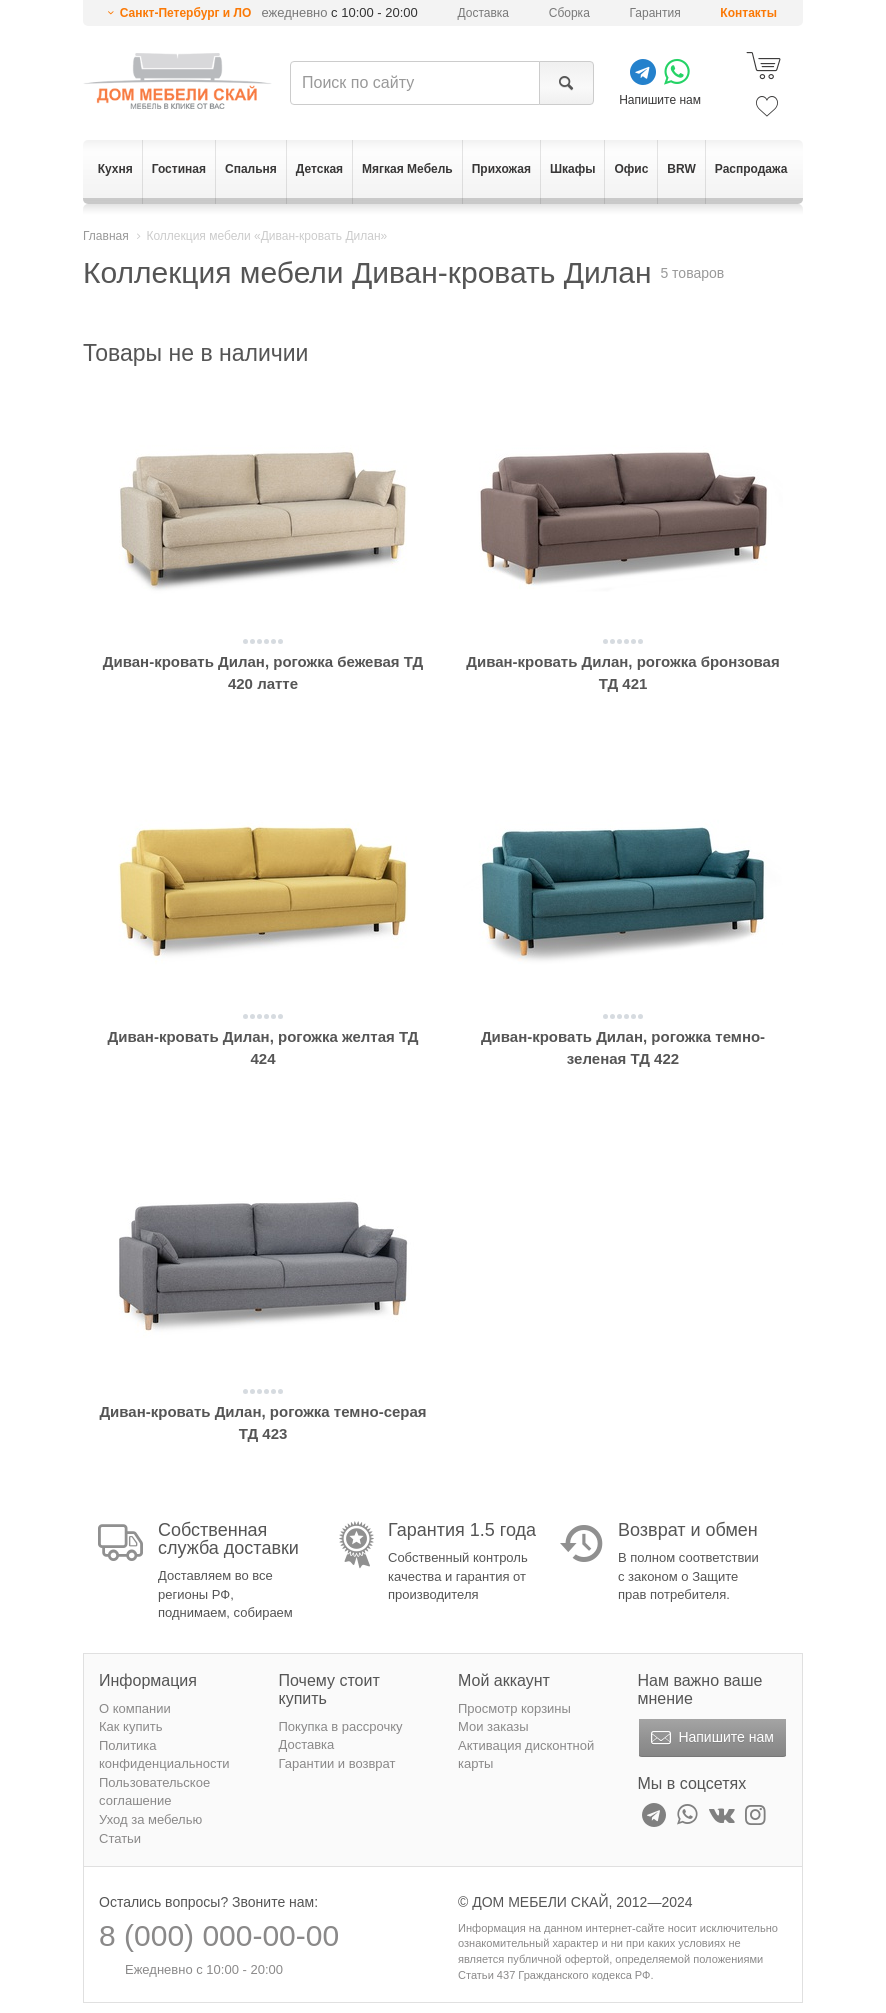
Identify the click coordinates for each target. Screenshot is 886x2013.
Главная (106, 236)
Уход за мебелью (150, 1819)
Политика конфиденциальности (164, 1755)
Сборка (569, 13)
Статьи (120, 1838)
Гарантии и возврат (337, 1763)
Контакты (748, 13)
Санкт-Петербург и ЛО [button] (186, 13)
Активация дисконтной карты (526, 1755)
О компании (135, 1708)
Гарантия (655, 13)
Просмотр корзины (514, 1708)
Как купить (130, 1726)
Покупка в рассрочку (341, 1726)
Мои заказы (493, 1726)
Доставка (484, 13)
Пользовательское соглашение (154, 1792)
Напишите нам (710, 1738)
